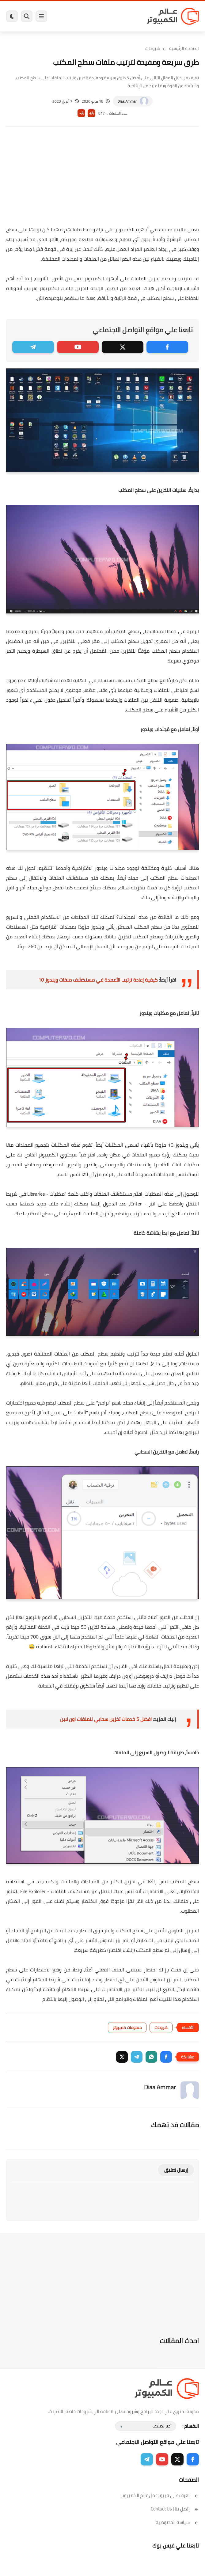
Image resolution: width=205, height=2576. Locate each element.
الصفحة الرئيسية (184, 48)
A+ (91, 113)
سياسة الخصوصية (177, 2522)
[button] (166, 2057)
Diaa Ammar (127, 101)
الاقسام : (190, 2426)
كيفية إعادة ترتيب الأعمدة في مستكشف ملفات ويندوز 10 (98, 979)
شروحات (152, 48)
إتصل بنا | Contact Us (175, 2508)
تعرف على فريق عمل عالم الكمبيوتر (160, 2495)
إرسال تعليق (176, 2170)
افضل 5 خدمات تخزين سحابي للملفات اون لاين (106, 1719)
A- (81, 113)
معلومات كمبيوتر (127, 2027)
